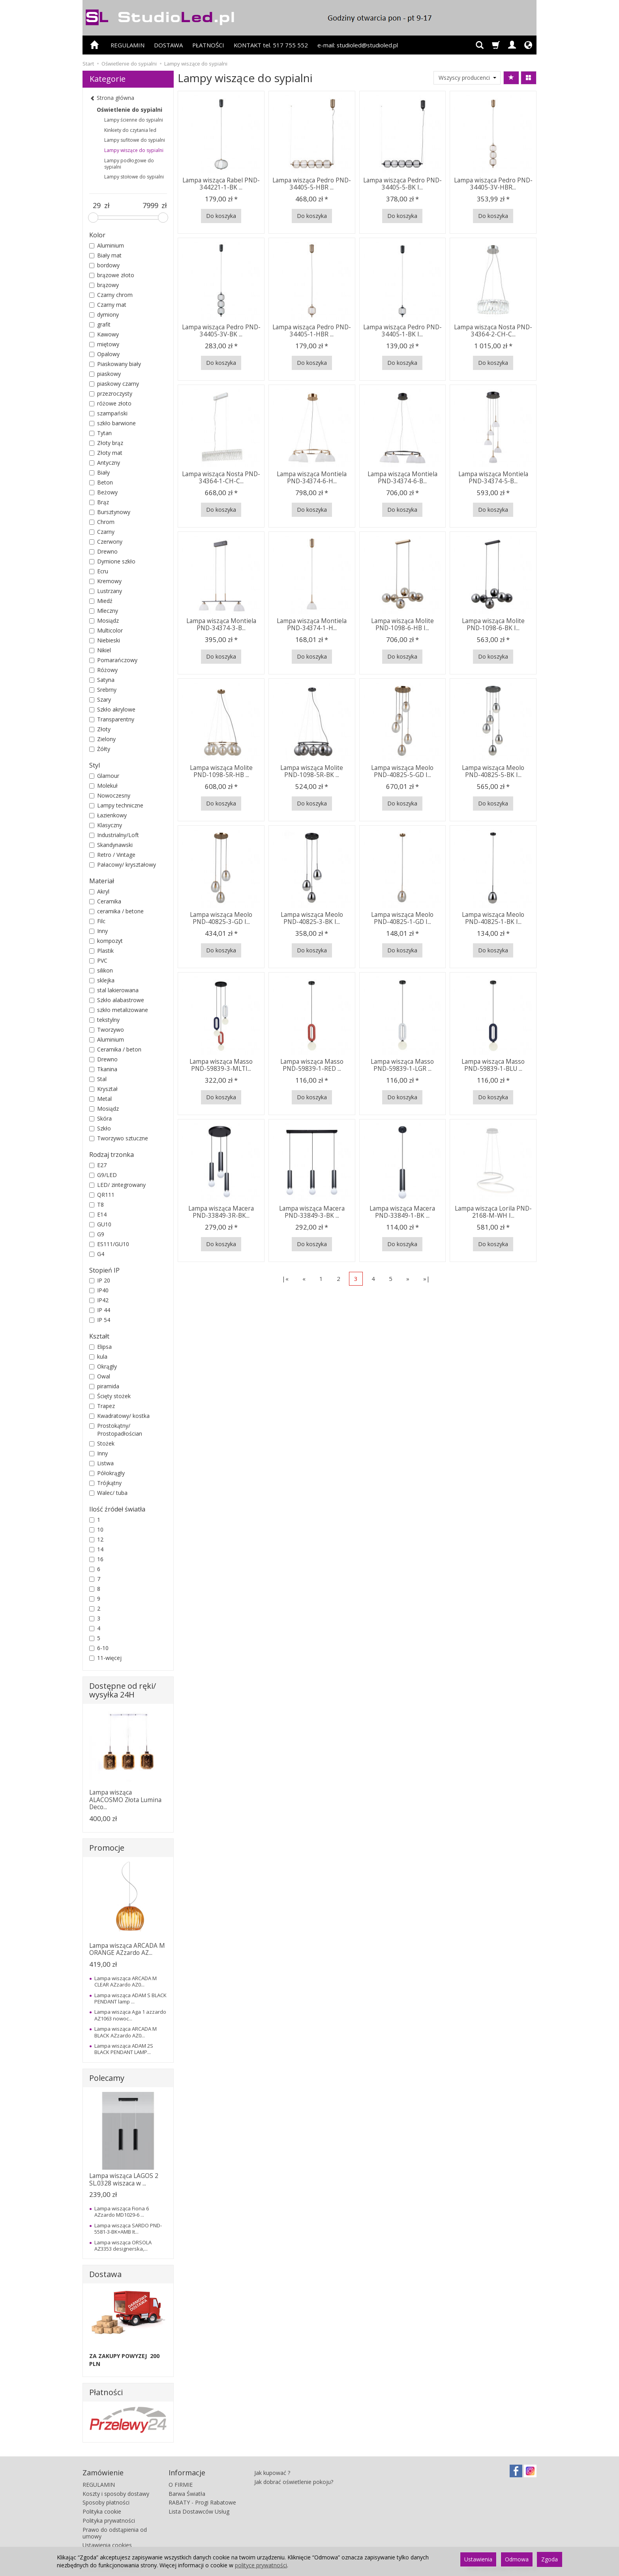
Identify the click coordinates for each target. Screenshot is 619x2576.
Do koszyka (221, 216)
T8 (96, 1204)
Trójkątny (105, 1483)
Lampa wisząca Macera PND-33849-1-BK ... (402, 1212)
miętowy (104, 344)
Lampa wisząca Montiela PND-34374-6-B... (402, 477)
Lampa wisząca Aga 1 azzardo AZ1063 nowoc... (130, 2015)
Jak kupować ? (272, 2472)
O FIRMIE (181, 2484)
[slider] (93, 217)
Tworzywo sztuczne (118, 1138)
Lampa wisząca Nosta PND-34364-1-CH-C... (221, 477)
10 (96, 1529)
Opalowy (104, 354)
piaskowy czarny (114, 383)
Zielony (102, 739)
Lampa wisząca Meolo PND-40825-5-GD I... (402, 771)
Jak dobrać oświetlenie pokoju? (293, 2482)
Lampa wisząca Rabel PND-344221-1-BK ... (221, 184)
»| (426, 1278)
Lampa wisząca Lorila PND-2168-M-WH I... (493, 1212)
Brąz (99, 502)
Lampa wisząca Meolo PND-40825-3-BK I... (312, 918)
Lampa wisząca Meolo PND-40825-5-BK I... (493, 771)
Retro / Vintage (112, 854)
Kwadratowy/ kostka (119, 1415)
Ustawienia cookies (107, 2545)
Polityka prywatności (109, 2520)
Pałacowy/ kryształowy (122, 864)
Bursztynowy (109, 512)
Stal (98, 1079)
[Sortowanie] (511, 77)
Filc (97, 921)
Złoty (100, 729)
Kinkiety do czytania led (130, 130)
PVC (98, 960)
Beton (101, 482)
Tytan (100, 433)
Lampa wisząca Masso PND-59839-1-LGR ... (402, 1065)
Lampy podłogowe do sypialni (129, 163)
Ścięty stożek (110, 1396)
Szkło (100, 1128)
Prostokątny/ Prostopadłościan (115, 1429)
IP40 (99, 1290)
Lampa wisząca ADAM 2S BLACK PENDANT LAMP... (123, 2049)
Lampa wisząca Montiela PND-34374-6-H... (312, 477)
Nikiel (100, 650)
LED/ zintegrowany (117, 1184)
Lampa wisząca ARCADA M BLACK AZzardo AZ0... (125, 2032)
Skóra (100, 1118)
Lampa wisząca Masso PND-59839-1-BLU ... (493, 1065)
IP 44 (99, 1310)
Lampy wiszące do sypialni (133, 150)
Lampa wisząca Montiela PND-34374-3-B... (221, 624)
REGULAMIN (127, 45)
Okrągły (103, 1366)
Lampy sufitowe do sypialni (134, 140)
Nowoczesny (109, 795)
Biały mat (105, 255)
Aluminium (106, 245)
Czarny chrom (111, 295)
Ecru (98, 571)
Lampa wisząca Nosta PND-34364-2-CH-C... (493, 330)
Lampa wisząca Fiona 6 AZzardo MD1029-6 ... (121, 2211)
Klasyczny (105, 825)
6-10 (99, 1648)
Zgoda (549, 2559)
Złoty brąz (106, 443)
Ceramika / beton (115, 1049)
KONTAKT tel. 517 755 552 (271, 45)
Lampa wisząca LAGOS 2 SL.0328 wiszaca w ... (123, 2179)
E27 (98, 1165)
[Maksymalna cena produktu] (150, 205)
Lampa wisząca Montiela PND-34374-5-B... (493, 477)
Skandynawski (111, 845)
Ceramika (105, 901)
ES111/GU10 (109, 1244)
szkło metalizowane (118, 1010)
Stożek (101, 1443)
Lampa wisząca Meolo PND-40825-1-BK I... (493, 918)
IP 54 (99, 1320)
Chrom (101, 522)
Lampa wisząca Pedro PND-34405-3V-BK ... (221, 330)
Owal (99, 1376)
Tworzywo (106, 1029)
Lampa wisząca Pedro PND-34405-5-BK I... (402, 184)
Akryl (99, 891)
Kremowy (105, 581)
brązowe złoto (111, 275)
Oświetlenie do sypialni (129, 109)
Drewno (103, 551)
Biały (99, 472)
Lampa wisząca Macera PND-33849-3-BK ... (312, 1212)
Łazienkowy (108, 815)
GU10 (100, 1224)
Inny (98, 931)
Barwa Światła (187, 2493)
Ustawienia (478, 2559)
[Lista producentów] (467, 77)
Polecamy (106, 2078)
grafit (100, 324)
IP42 (99, 1300)
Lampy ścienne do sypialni (133, 119)
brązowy (104, 285)
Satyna (101, 679)
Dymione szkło (112, 561)
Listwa (101, 1463)
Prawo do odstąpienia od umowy (115, 2533)
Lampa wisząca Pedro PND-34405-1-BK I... (402, 330)
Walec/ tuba (108, 1492)
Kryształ (103, 1089)
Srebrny (102, 689)
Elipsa (100, 1346)
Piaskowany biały (115, 364)
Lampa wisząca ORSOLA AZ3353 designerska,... (123, 2245)
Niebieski (104, 640)
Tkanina (103, 1069)
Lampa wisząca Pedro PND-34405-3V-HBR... (493, 184)
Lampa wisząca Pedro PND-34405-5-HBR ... (311, 184)
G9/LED (103, 1175)
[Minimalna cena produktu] (96, 205)
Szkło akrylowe (112, 709)
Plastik (101, 950)
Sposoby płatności (106, 2502)
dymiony (104, 314)
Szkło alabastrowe (116, 1000)
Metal (100, 1098)
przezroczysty (110, 393)
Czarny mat (107, 304)
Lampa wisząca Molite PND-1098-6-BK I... (493, 624)
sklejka (101, 980)
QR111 (101, 1194)
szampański (108, 413)
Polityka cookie (102, 2511)
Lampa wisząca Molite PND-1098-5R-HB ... (221, 771)
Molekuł (103, 785)
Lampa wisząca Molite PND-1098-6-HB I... (402, 624)
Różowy (103, 670)
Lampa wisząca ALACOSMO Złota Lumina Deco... (125, 1799)
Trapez (102, 1406)
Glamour (104, 775)
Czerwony (105, 541)
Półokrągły (107, 1473)
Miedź (101, 601)
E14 (98, 1214)
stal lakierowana (114, 990)
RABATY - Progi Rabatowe (202, 2502)
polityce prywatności (261, 2565)
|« (285, 1278)
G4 (96, 1254)
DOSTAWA (168, 45)
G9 (96, 1234)
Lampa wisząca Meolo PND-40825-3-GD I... (221, 918)
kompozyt (106, 940)
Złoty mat (105, 452)
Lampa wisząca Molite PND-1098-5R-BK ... (311, 771)
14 (96, 1549)
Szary (100, 699)
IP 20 (99, 1280)
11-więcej (105, 1658)
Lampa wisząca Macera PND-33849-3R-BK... (221, 1212)
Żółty (99, 749)
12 (96, 1539)
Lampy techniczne (116, 805)
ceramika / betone (116, 911)
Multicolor (106, 630)
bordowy (104, 265)
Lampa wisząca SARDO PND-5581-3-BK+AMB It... (128, 2228)
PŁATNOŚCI (208, 45)
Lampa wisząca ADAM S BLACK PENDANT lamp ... (130, 1998)
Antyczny (104, 462)
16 (96, 1559)
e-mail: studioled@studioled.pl (357, 45)
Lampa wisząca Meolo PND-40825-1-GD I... (402, 918)
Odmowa (517, 2559)
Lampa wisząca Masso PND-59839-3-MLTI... (221, 1065)
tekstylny (104, 1019)
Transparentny (111, 719)
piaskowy (105, 373)
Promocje (106, 1847)
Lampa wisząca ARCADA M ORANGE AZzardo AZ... (127, 1949)
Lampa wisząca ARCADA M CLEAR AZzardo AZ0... (125, 1981)
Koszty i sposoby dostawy (116, 2493)
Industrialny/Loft (114, 835)
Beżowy (103, 492)
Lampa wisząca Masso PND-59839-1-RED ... (311, 1065)
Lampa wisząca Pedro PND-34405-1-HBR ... (311, 330)
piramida (104, 1386)
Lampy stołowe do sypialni (134, 176)
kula (98, 1356)
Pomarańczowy (113, 660)
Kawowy (104, 334)
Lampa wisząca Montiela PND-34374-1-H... (312, 624)
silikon (101, 970)
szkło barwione (112, 423)
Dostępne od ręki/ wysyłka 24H (122, 1690)
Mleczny (103, 610)
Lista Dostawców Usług (199, 2511)
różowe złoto (110, 403)
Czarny (101, 531)
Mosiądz (104, 620)
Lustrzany (105, 591)
